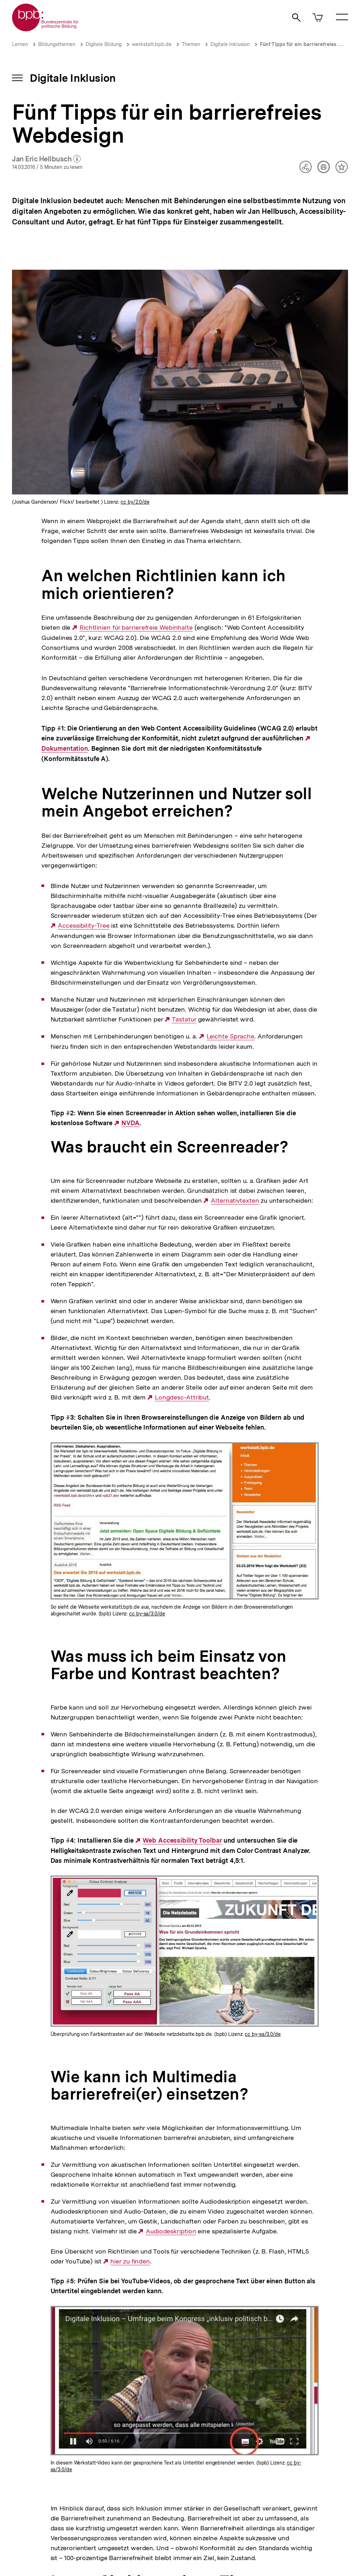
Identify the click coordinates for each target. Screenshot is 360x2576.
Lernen (20, 44)
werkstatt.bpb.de (152, 44)
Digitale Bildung (104, 44)
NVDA (130, 1123)
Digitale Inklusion (230, 44)
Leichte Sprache (231, 1036)
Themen (191, 44)
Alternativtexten (235, 1200)
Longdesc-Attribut (182, 1397)
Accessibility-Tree (83, 925)
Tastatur (184, 1019)
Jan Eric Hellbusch (46, 159)
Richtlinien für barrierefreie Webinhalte (136, 627)
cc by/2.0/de (135, 502)
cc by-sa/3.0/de (147, 1613)
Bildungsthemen (56, 44)
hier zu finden (130, 2261)
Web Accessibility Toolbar (182, 1840)
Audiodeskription (171, 2231)
